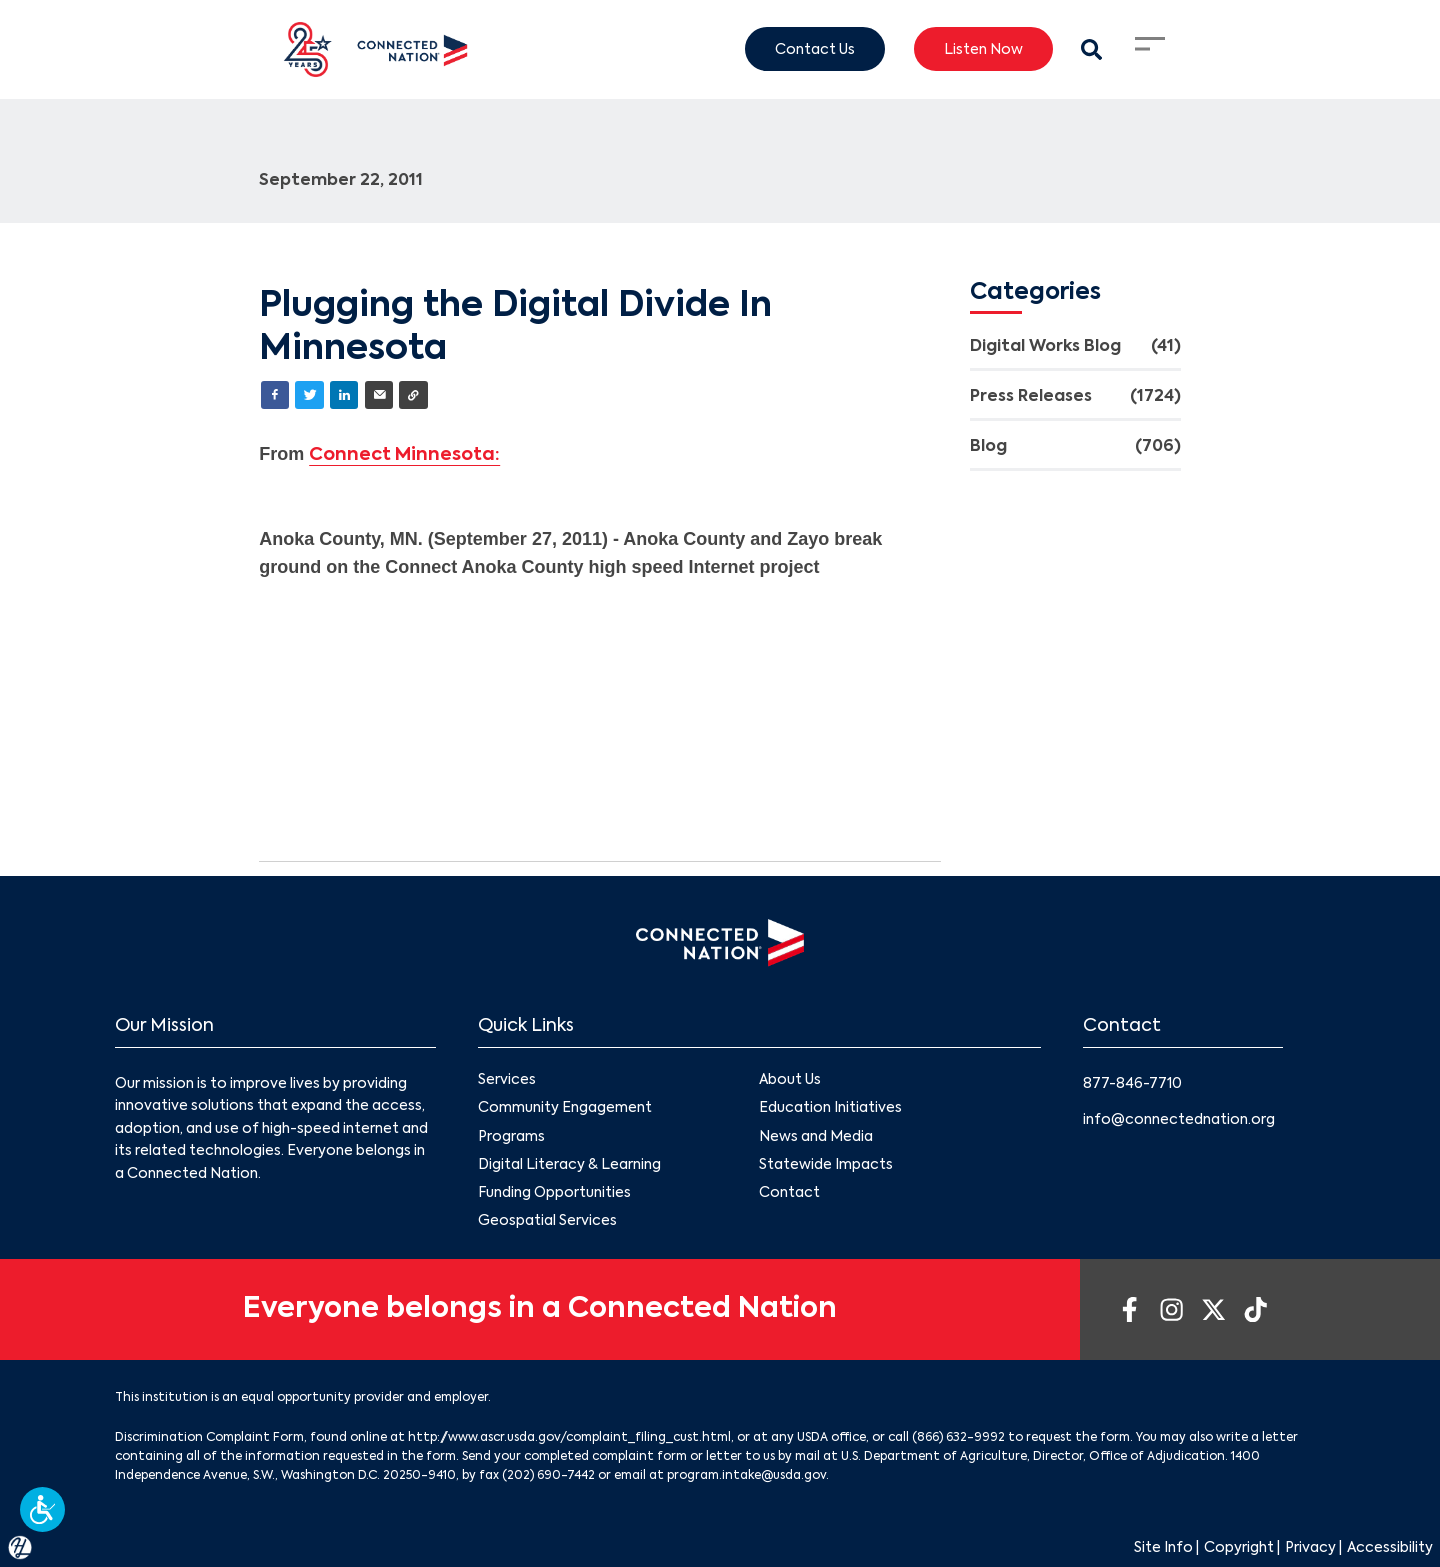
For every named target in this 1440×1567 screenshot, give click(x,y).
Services (507, 1081)
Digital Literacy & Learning (569, 1165)
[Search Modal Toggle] (1091, 49)
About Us (790, 1081)
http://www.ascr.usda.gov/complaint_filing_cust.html (569, 1438)
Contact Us (815, 49)
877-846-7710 (1132, 1084)
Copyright (1239, 1548)
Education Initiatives (830, 1109)
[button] (42, 1509)
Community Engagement (565, 1109)
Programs (511, 1137)
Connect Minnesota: (404, 455)
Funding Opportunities (554, 1193)
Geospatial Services (547, 1221)
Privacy (1310, 1548)
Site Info (1163, 1548)
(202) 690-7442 (548, 1476)
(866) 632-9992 (958, 1438)
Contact (789, 1193)
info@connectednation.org (1179, 1120)
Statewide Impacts (826, 1165)
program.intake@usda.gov (746, 1476)
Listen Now (983, 49)
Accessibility (1390, 1548)
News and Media (816, 1137)
